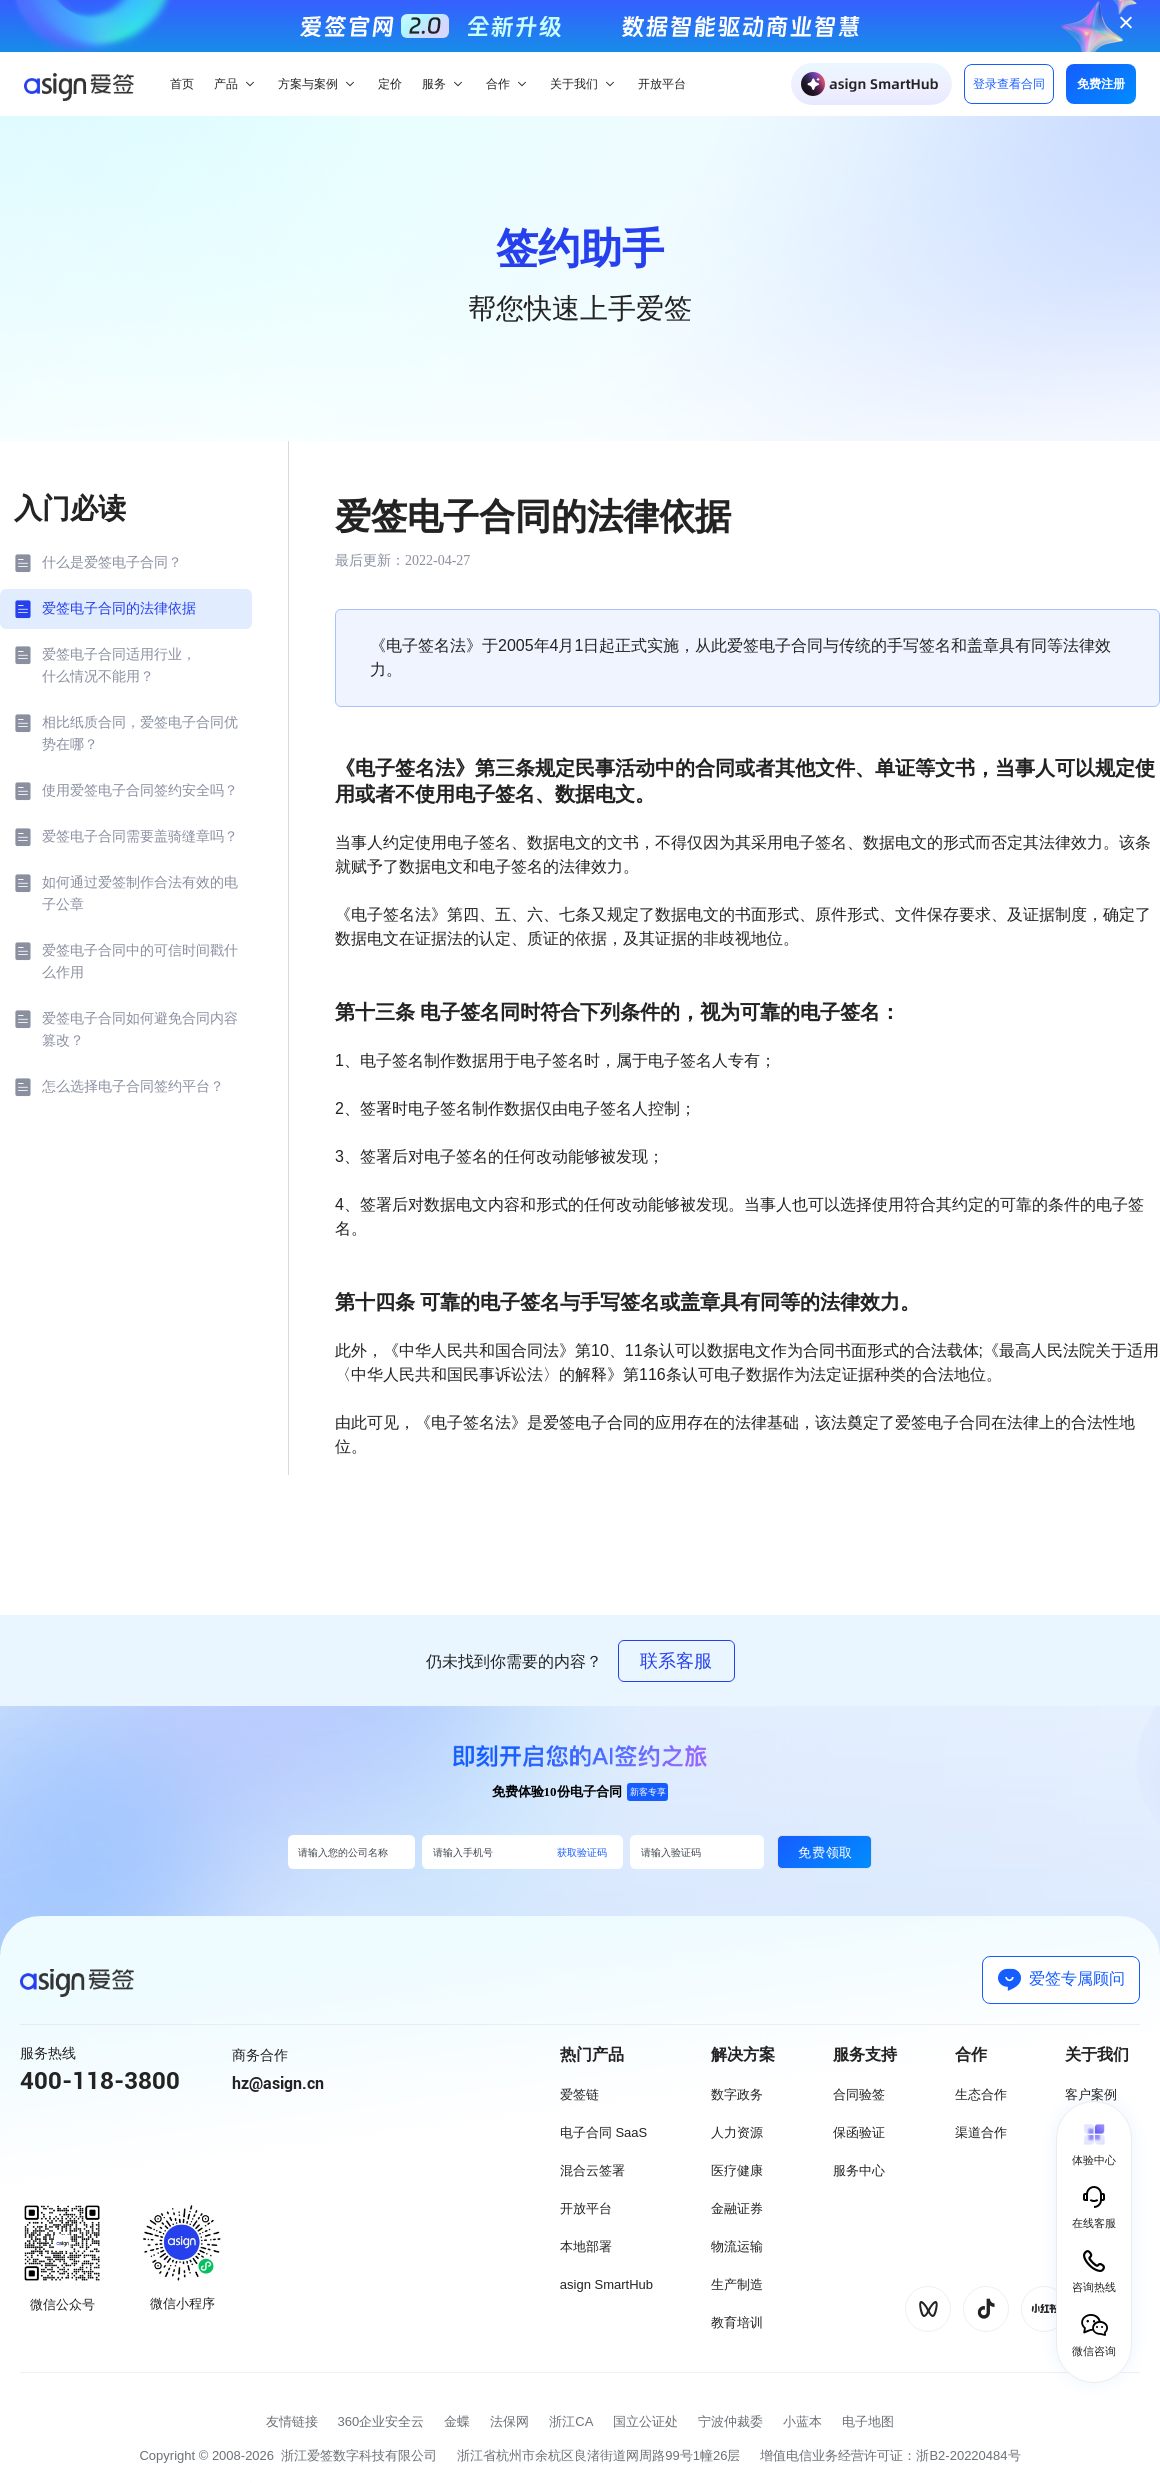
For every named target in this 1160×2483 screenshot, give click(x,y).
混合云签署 (592, 2170)
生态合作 (981, 2094)
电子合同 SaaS (603, 2132)
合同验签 (859, 2094)
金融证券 (737, 2208)
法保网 (509, 2421)
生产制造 (737, 2284)
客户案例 (1091, 2094)
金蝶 (457, 2421)
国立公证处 (645, 2421)
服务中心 (859, 2170)
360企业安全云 (381, 2421)
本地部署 (586, 2246)
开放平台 (586, 2208)
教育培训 (737, 2322)
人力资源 (737, 2132)
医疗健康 (737, 2170)
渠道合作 (981, 2132)
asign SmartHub (606, 2284)
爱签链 (579, 2094)
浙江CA (571, 2421)
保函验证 (859, 2132)
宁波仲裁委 (730, 2421)
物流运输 (737, 2246)
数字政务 (737, 2094)
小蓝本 (802, 2421)
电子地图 (868, 2421)
